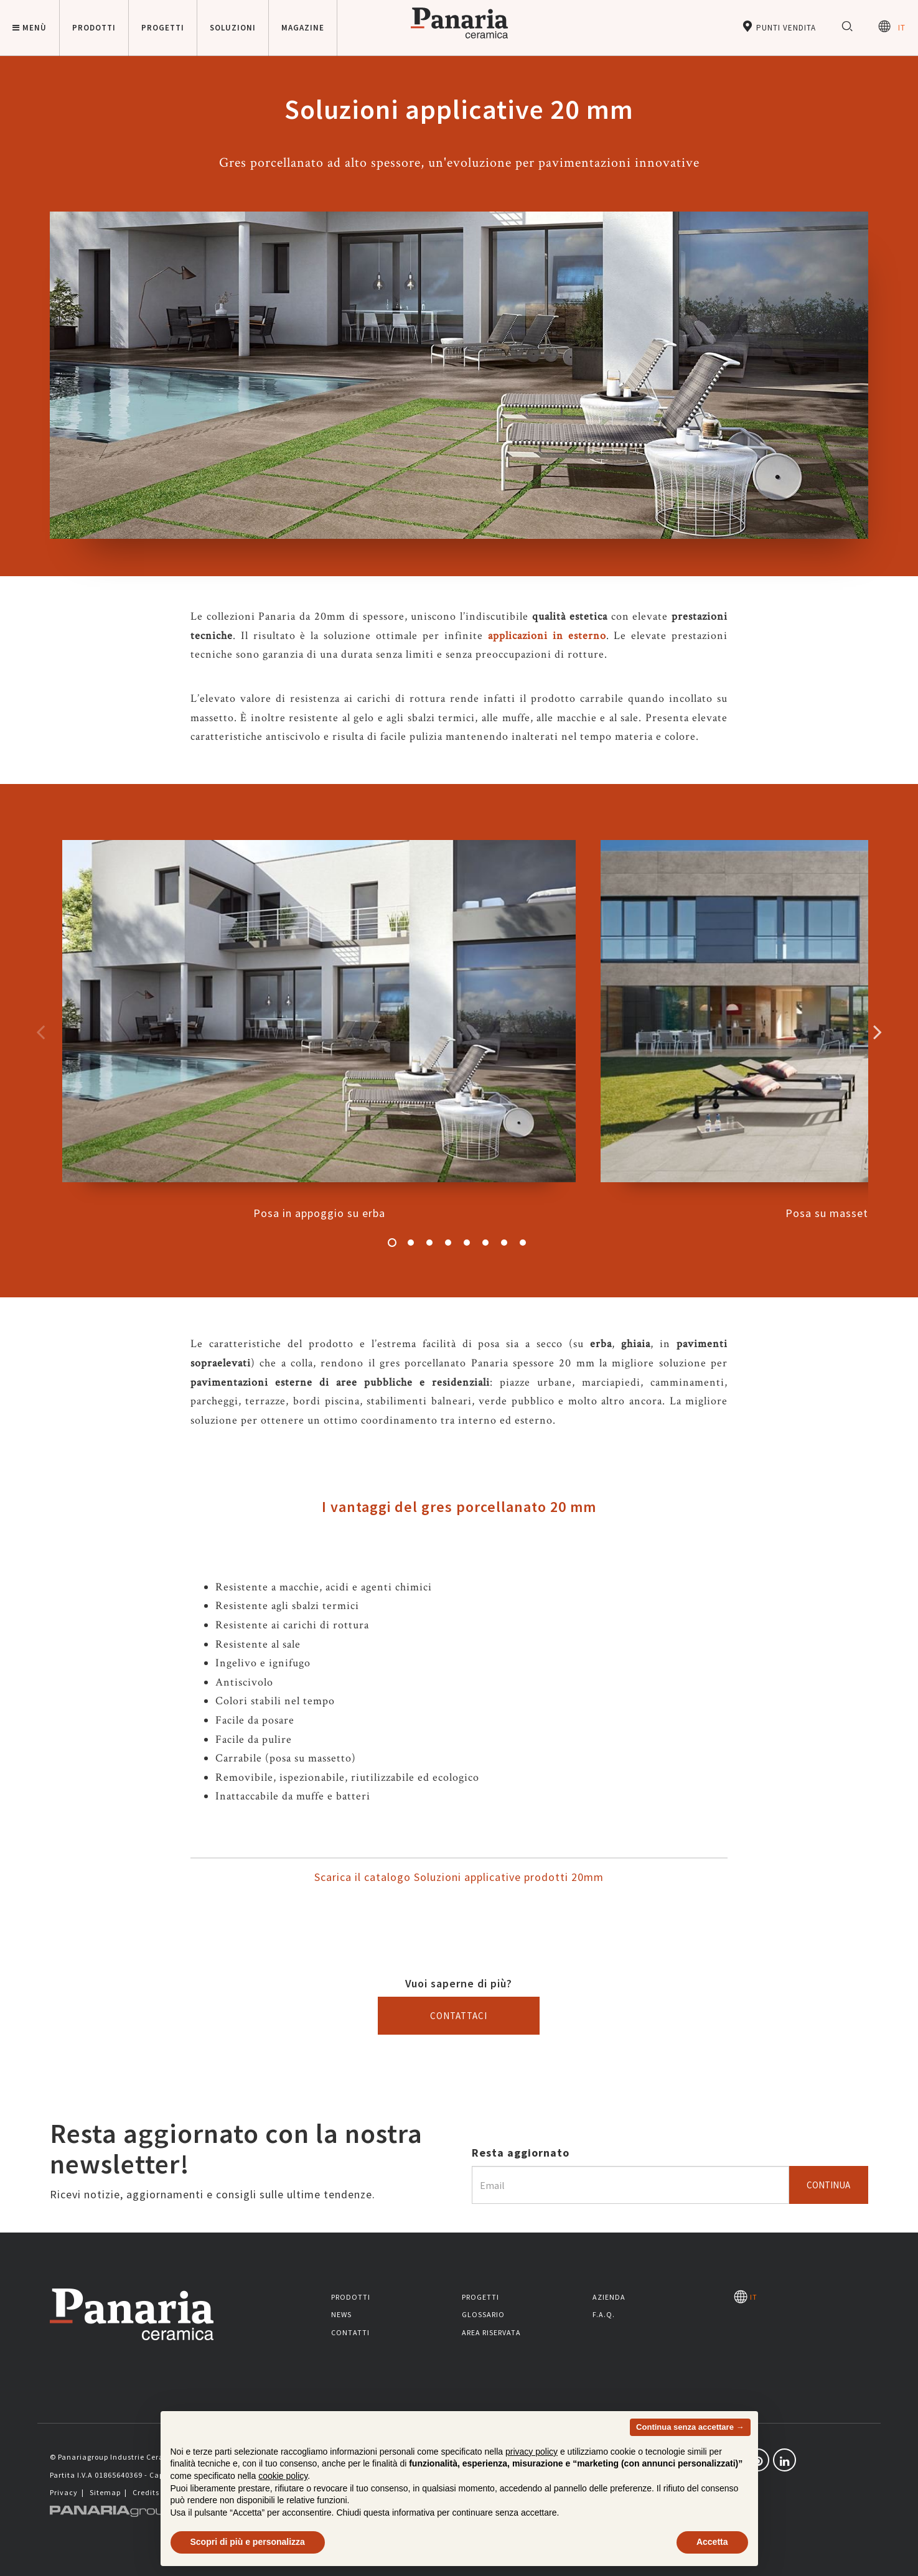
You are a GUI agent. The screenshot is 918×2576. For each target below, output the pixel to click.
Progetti (480, 2297)
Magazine (302, 27)
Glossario (483, 2314)
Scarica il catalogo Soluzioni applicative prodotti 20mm (459, 1877)
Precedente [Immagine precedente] (40, 1031)
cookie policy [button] (282, 2476)
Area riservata (491, 2332)
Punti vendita (778, 26)
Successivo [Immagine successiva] (877, 1031)
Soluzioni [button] (233, 27)
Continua (828, 2185)
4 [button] (448, 1242)
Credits (146, 2492)
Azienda (608, 2297)
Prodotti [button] (94, 27)
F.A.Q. (603, 2314)
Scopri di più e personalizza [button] (247, 2542)
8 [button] (522, 1242)
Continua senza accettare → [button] (690, 2427)
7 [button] (504, 1242)
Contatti (350, 2332)
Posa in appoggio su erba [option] (319, 1030)
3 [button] (429, 1242)
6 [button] (485, 1242)
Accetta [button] (712, 2542)
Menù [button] (29, 27)
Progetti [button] (162, 27)
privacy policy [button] (531, 2452)
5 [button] (466, 1242)
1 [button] (392, 1242)
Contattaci (458, 2016)
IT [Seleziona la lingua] (892, 26)
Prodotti (350, 2297)
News (341, 2314)
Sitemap (105, 2492)
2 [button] (410, 1242)
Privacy (64, 2492)
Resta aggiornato (520, 2152)
